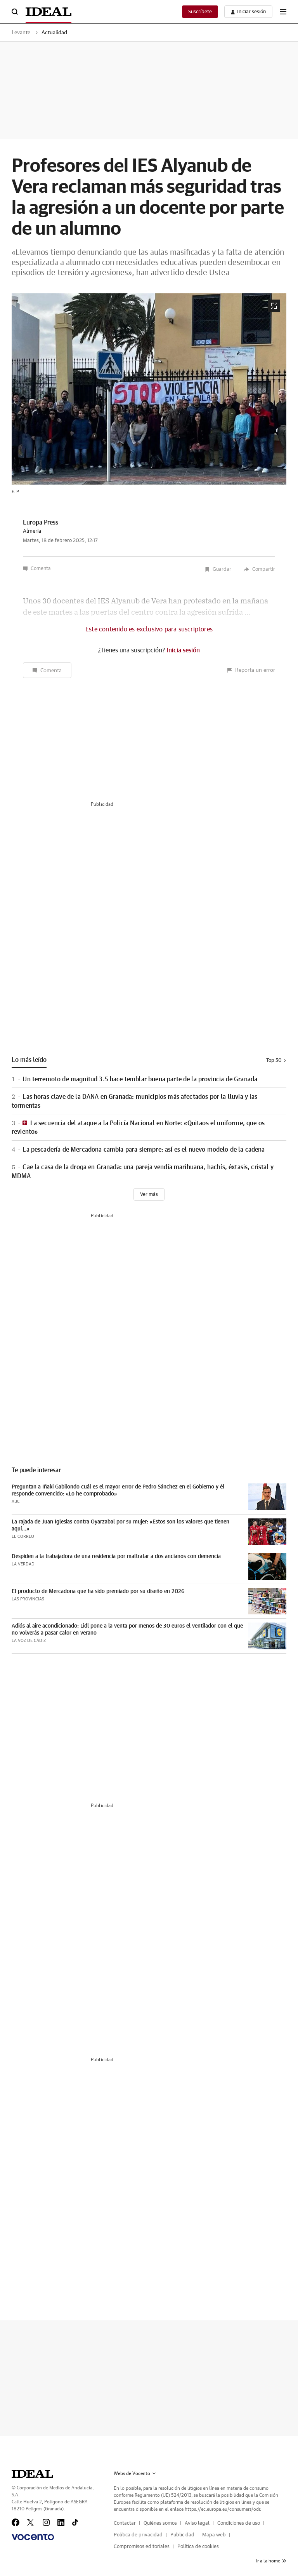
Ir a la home (271, 2561)
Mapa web (214, 2535)
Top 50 (276, 1060)
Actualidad (54, 32)
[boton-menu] (283, 11)
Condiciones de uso (238, 2523)
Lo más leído (29, 1060)
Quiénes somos (160, 2523)
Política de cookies (198, 2546)
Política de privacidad (138, 2535)
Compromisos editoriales (142, 2546)
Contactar (125, 2523)
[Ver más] (149, 1194)
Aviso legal (197, 2523)
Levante (21, 32)
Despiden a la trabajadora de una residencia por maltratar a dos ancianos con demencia (116, 1556)
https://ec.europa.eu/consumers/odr (222, 2509)
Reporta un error (251, 670)
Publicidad (182, 2535)
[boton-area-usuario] (248, 11)
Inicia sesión (183, 650)
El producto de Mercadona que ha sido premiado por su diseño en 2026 (98, 1591)
